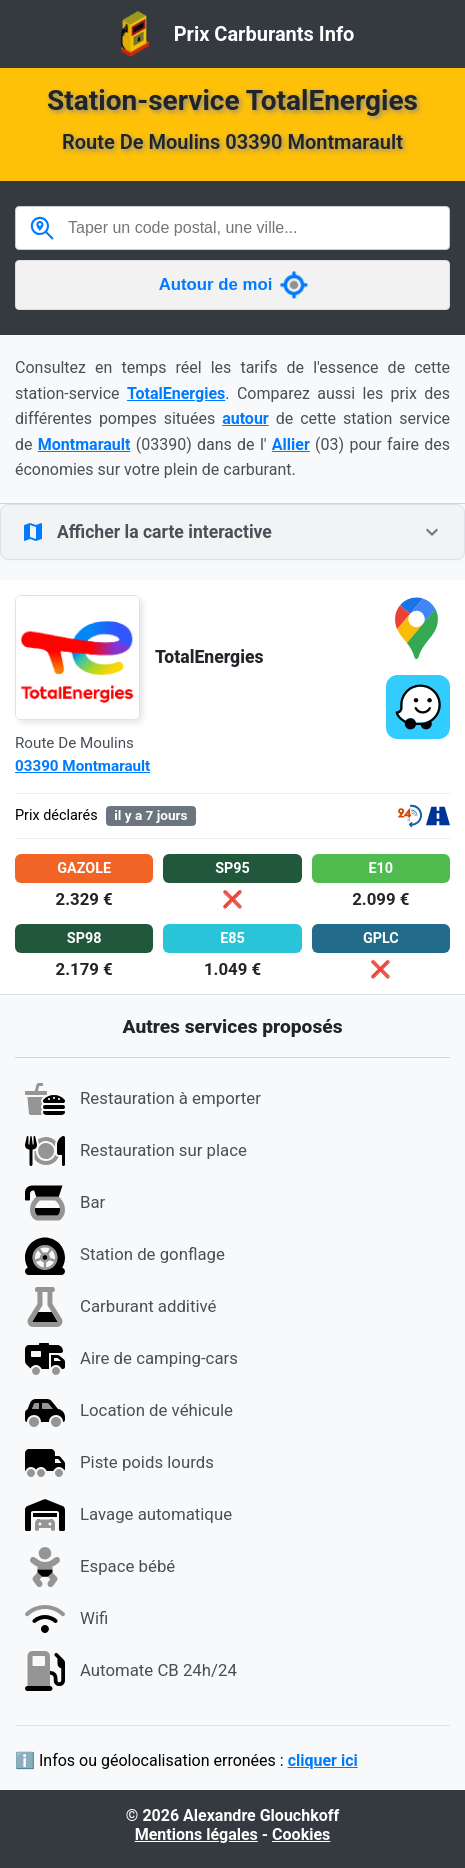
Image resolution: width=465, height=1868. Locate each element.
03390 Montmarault (82, 766)
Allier (291, 444)
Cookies (301, 1834)
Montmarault (84, 444)
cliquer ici (323, 1760)
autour (245, 418)
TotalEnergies (176, 393)
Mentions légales (196, 1834)
